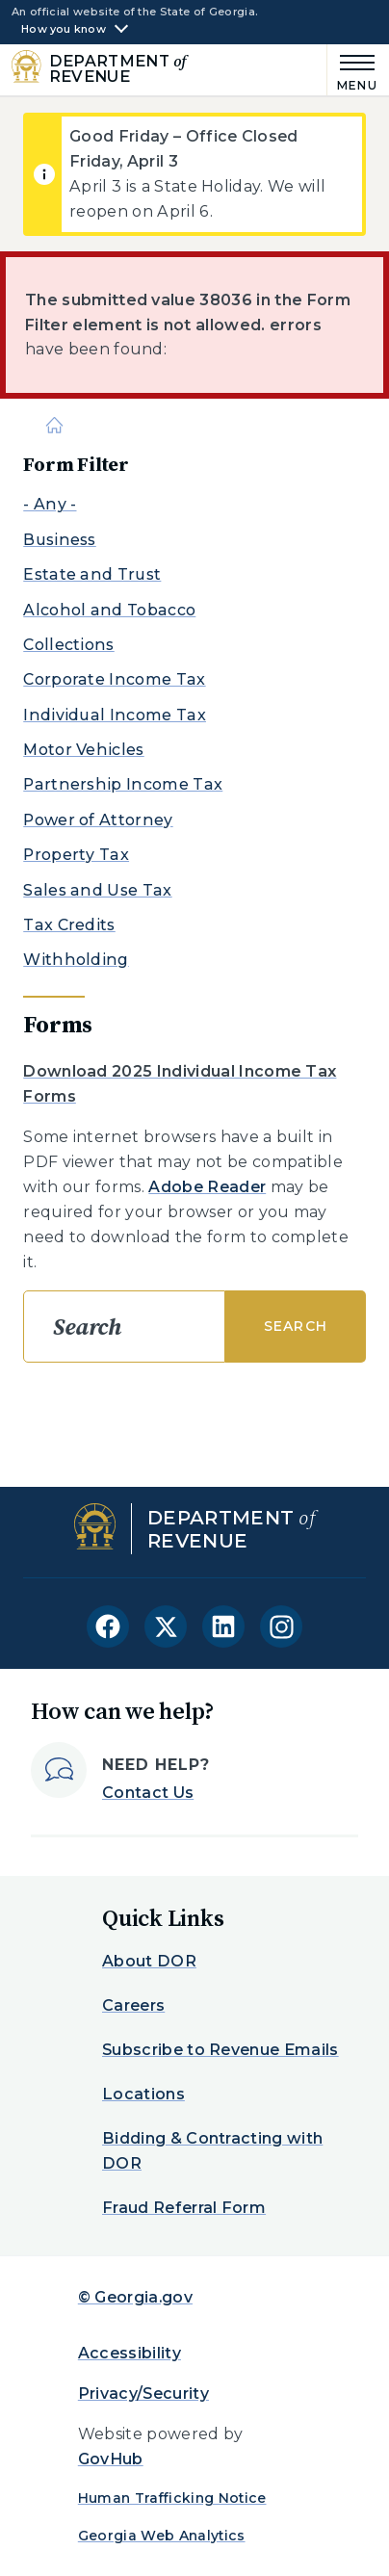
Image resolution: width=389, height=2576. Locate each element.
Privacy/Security (143, 2393)
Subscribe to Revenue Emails (220, 2050)
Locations (143, 2094)
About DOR (149, 1961)
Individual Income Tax (114, 715)
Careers (133, 2005)
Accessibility (129, 2353)
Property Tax (76, 855)
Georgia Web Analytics (162, 2535)
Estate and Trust (92, 574)
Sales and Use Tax (97, 890)
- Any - (49, 504)
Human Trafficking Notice (172, 2498)
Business (59, 540)
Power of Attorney (97, 820)
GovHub (110, 2459)
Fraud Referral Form (184, 2208)
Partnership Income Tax (122, 784)
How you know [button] (63, 29)
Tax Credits (69, 925)
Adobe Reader (207, 1187)
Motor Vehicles (83, 750)
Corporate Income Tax (114, 679)
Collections (69, 645)
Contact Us (148, 1792)
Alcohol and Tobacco (109, 610)
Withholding (76, 959)
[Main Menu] (352, 69)
